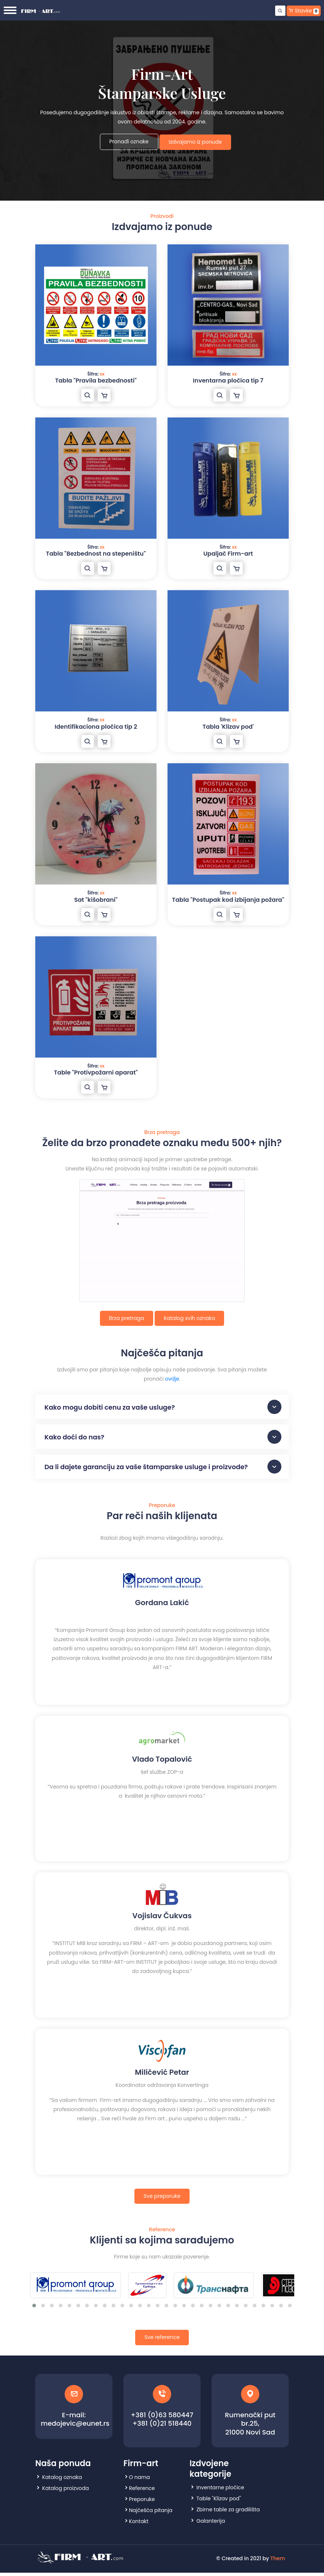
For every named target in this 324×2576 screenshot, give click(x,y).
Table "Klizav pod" (219, 2502)
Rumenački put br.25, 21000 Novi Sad (250, 2427)
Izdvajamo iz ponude (195, 142)
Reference (142, 2491)
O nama (139, 2480)
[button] (34, 2309)
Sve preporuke (162, 2199)
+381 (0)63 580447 (162, 2418)
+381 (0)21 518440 (162, 2427)
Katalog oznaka (62, 2480)
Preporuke (142, 2502)
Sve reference (162, 2340)
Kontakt (138, 2525)
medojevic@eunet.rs (75, 2427)
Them (277, 2562)
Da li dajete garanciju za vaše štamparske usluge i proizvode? (162, 1469)
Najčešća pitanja (150, 2514)
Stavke (303, 10)
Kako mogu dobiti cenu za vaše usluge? (162, 1407)
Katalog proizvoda (65, 2491)
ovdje (172, 1378)
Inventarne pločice (220, 2491)
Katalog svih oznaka (189, 1318)
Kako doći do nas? (162, 1438)
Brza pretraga (126, 1318)
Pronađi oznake (129, 141)
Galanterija (211, 2524)
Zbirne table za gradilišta (228, 2513)
